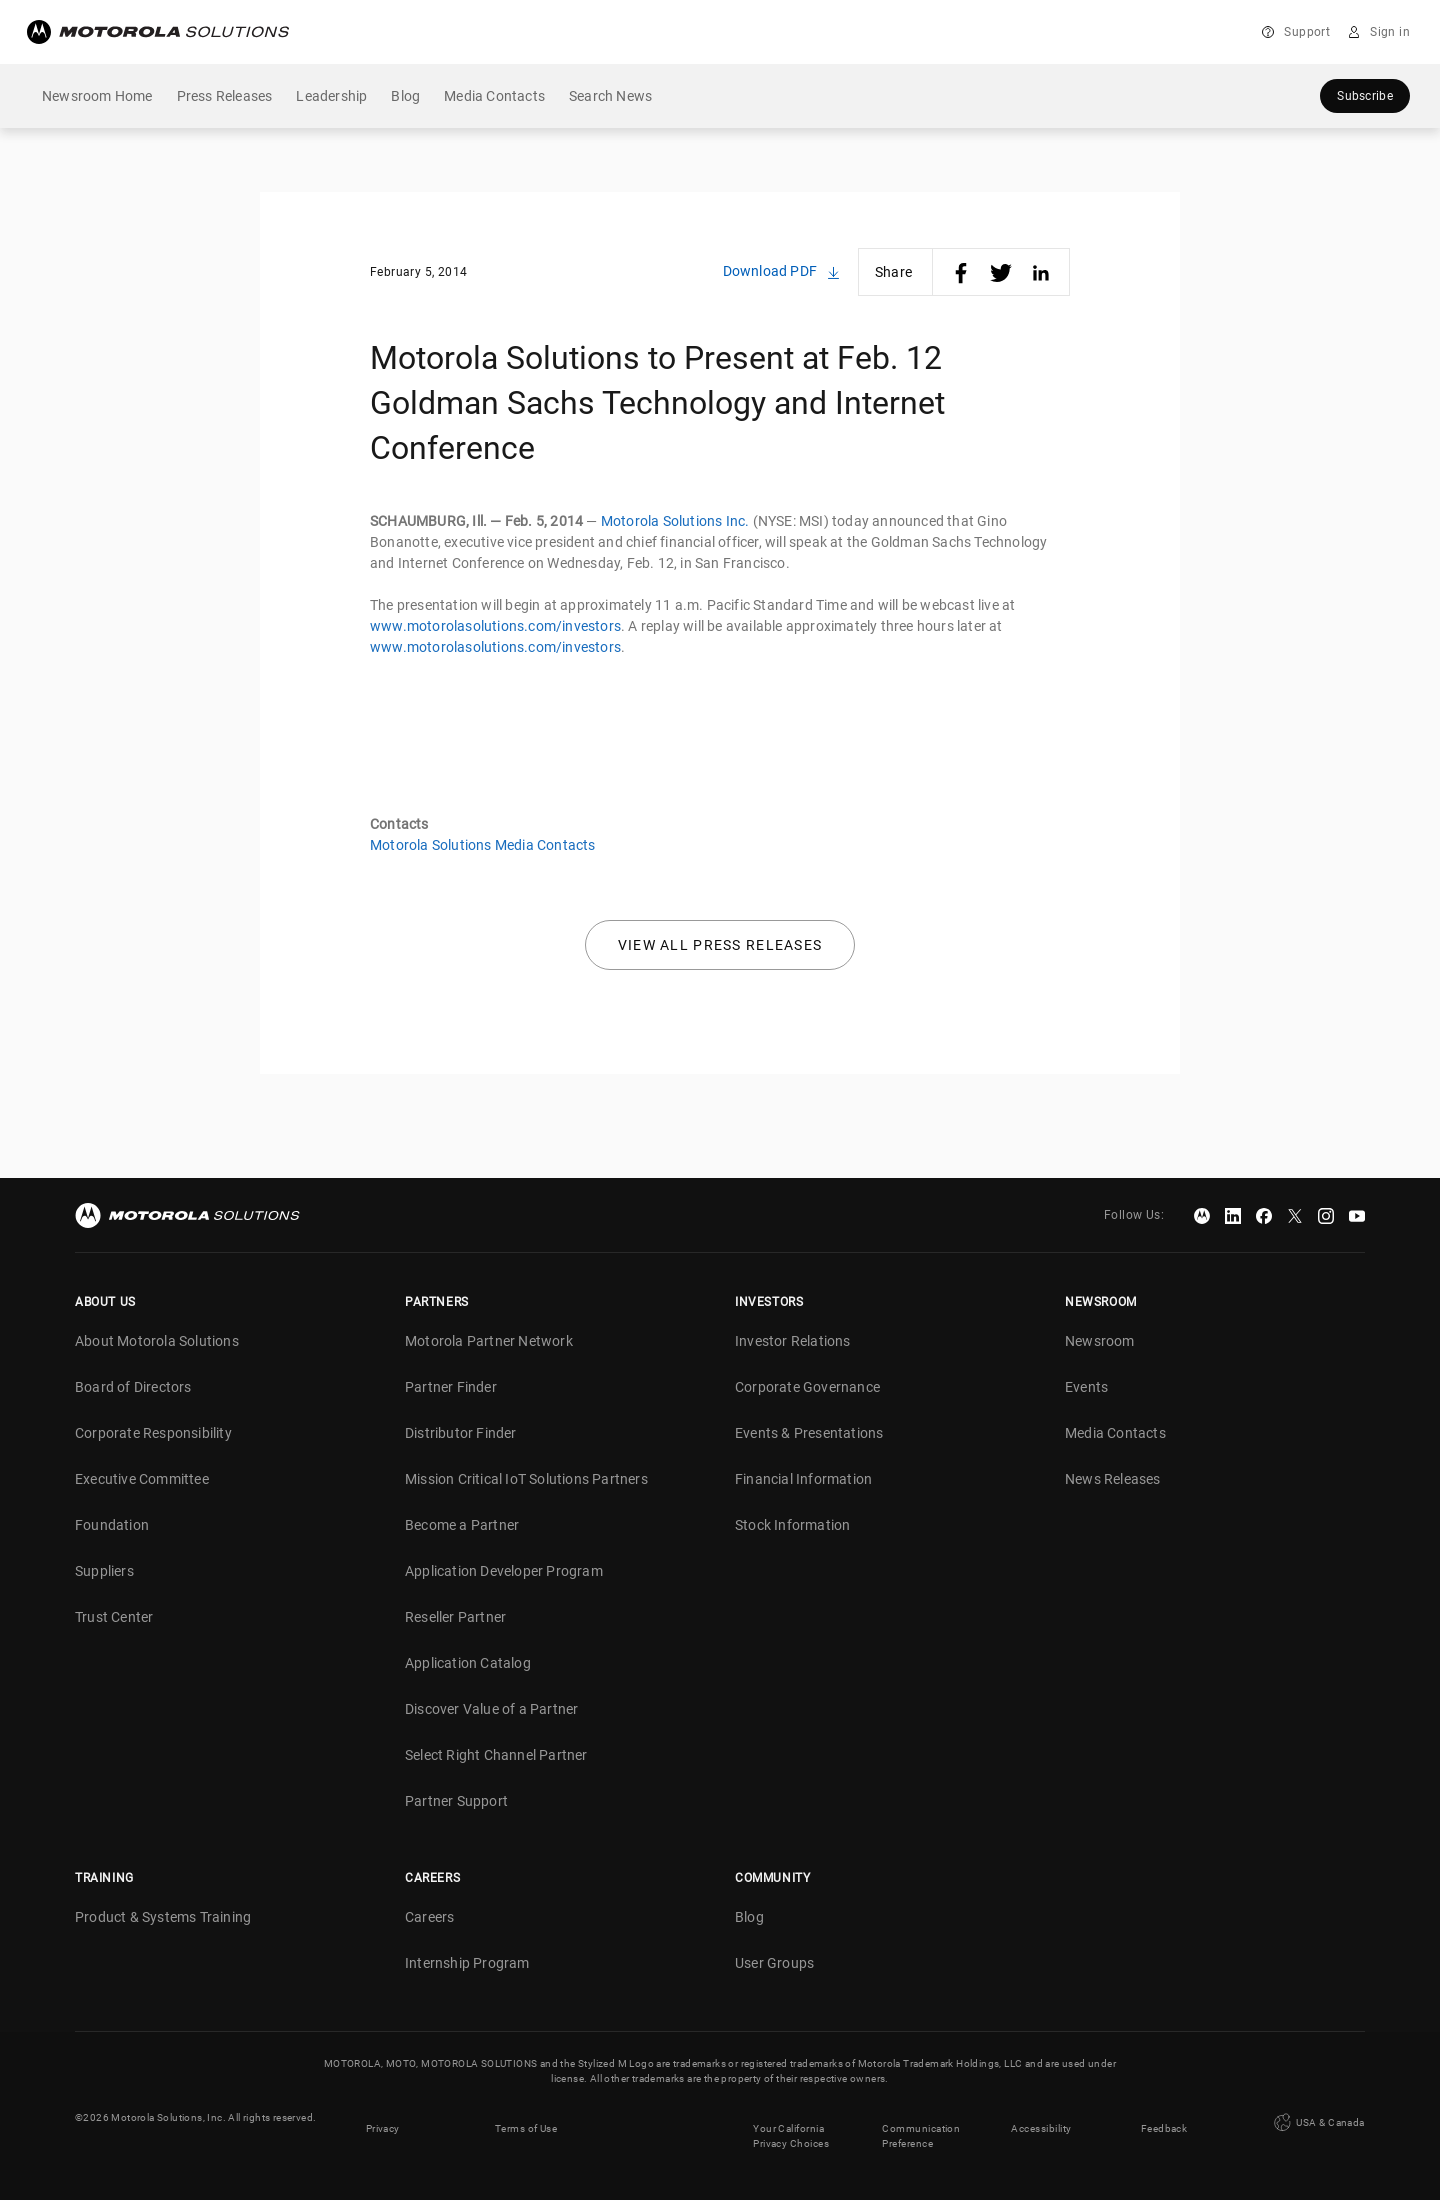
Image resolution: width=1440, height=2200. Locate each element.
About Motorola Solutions (157, 1341)
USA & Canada (1318, 2117)
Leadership (331, 96)
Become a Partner (462, 1525)
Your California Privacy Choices (791, 2125)
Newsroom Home (97, 96)
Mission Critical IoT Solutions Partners (526, 1479)
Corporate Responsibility (153, 1433)
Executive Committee (142, 1479)
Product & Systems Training (163, 1917)
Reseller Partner (455, 1617)
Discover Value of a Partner (491, 1709)
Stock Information (792, 1525)
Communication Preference (921, 2125)
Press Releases (225, 96)
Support (1307, 32)
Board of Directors (133, 1387)
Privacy (383, 2117)
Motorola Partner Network (489, 1341)
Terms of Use (526, 2117)
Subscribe (1365, 96)
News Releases (1113, 1479)
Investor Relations (793, 1341)
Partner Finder (451, 1387)
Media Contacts (494, 96)
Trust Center (114, 1617)
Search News (610, 96)
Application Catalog (468, 1663)
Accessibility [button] (1041, 2117)
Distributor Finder (461, 1433)
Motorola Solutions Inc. (675, 521)
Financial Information (803, 1479)
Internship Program (467, 1963)
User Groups (774, 1963)
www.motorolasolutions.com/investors (495, 626)
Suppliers (104, 1571)
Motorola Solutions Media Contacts (483, 845)
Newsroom (1100, 1341)
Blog (405, 96)
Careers (429, 1917)
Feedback (1165, 2117)
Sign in (1390, 32)
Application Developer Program (504, 1571)
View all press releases (720, 945)
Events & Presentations (809, 1433)
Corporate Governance (807, 1387)
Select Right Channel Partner (496, 1755)
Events (1086, 1387)
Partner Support (456, 1801)
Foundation (112, 1525)
